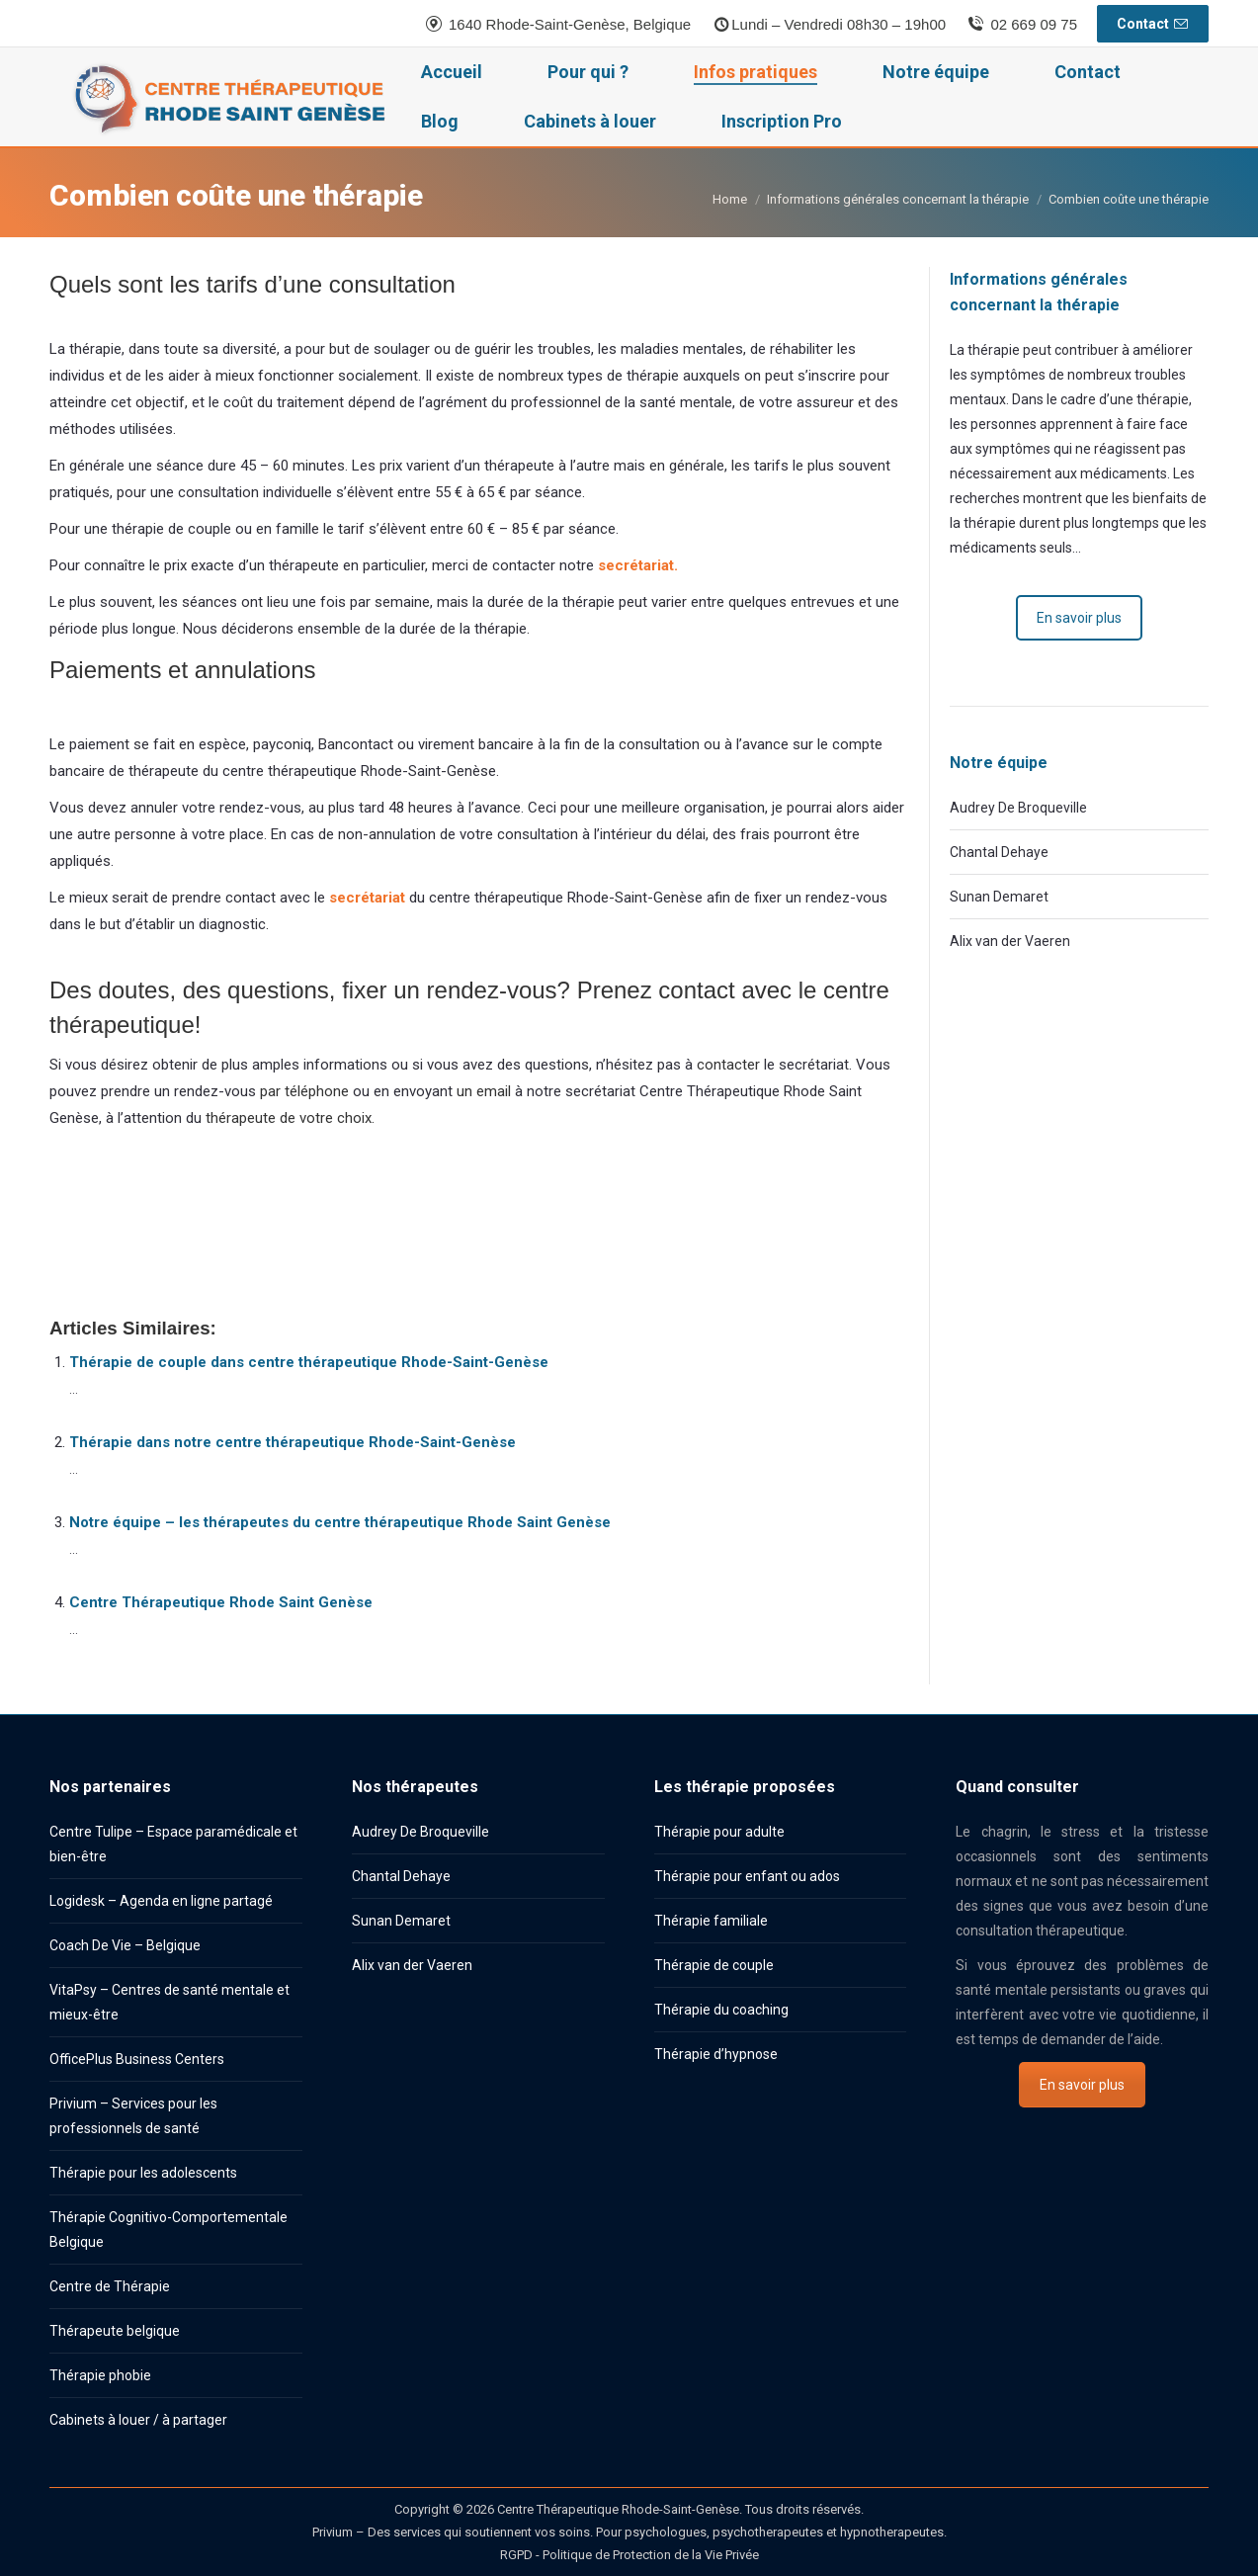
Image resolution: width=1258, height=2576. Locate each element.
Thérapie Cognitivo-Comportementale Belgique (168, 2229)
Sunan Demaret (999, 896)
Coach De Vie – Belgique (125, 1945)
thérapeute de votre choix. (290, 1118)
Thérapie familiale (711, 1921)
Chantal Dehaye (999, 852)
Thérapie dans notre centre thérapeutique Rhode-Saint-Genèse (292, 1442)
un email (484, 1091)
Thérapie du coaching (721, 2010)
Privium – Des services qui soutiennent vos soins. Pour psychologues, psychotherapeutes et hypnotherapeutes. (629, 2532)
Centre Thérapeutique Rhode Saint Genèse (221, 1602)
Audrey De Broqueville (1018, 808)
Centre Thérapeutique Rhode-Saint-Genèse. (619, 2509)
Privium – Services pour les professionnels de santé (133, 2116)
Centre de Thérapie (109, 2286)
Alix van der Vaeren (1010, 941)
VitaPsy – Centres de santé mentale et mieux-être (169, 2002)
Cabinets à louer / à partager (138, 2420)
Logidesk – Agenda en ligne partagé (161, 1901)
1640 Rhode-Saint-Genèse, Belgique (558, 24)
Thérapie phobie (100, 2375)
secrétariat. (638, 565)
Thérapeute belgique (114, 2331)
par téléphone (304, 1091)
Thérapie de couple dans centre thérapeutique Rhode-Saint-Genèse (308, 1362)
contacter (728, 1064)
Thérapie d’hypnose (716, 2054)
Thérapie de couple (714, 1965)
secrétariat (369, 897)
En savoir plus (1079, 618)
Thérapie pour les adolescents (143, 2173)
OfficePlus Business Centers (136, 2059)
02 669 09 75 (1021, 24)
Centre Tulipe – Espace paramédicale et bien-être (173, 1844)
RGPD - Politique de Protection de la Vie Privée (629, 2554)
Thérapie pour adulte (719, 1832)
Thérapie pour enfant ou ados (747, 1876)
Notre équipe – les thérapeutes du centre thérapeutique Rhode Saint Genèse (340, 1522)
